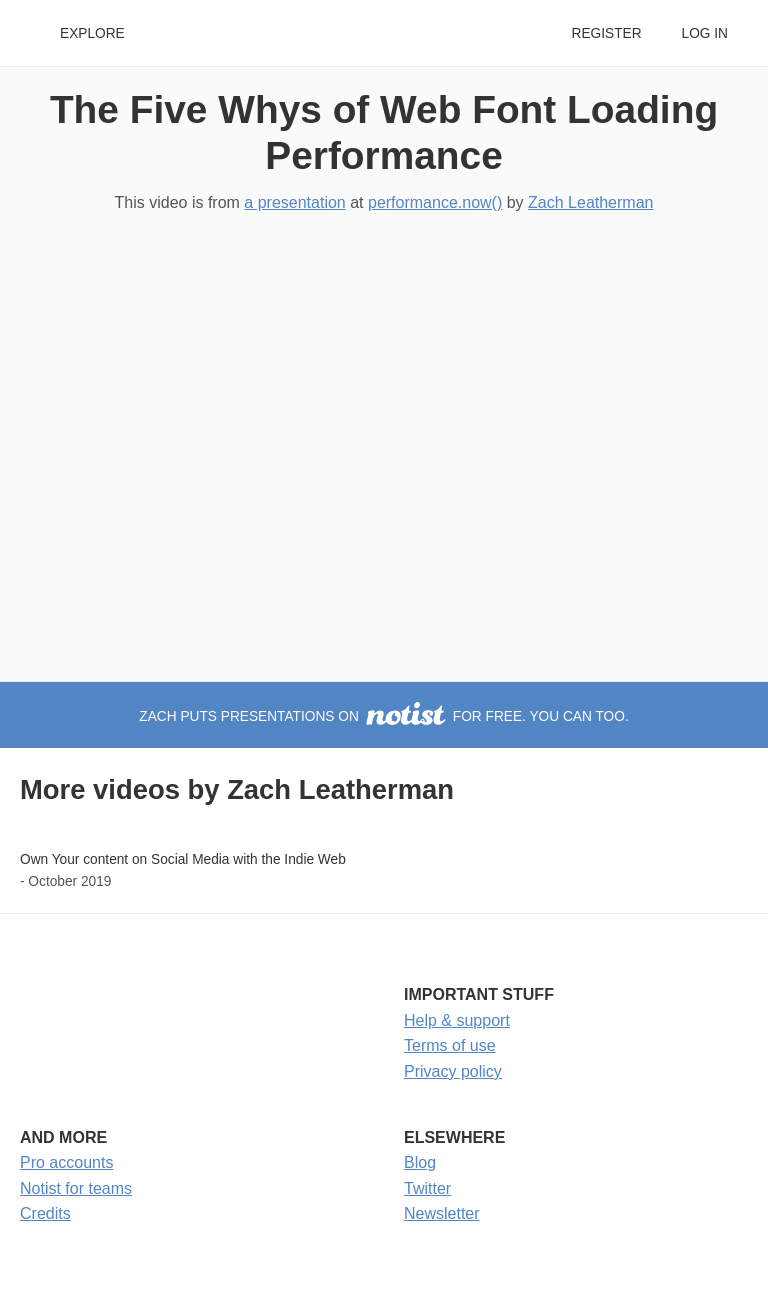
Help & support (457, 1020)
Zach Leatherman (590, 202)
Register (606, 33)
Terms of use (450, 1045)
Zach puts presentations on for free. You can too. (383, 716)
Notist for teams (76, 1188)
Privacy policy (453, 1071)
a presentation (294, 202)
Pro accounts (66, 1162)
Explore (92, 33)
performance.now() (435, 202)
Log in (705, 33)
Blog (420, 1162)
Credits (45, 1213)
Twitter (427, 1188)
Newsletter (442, 1213)
